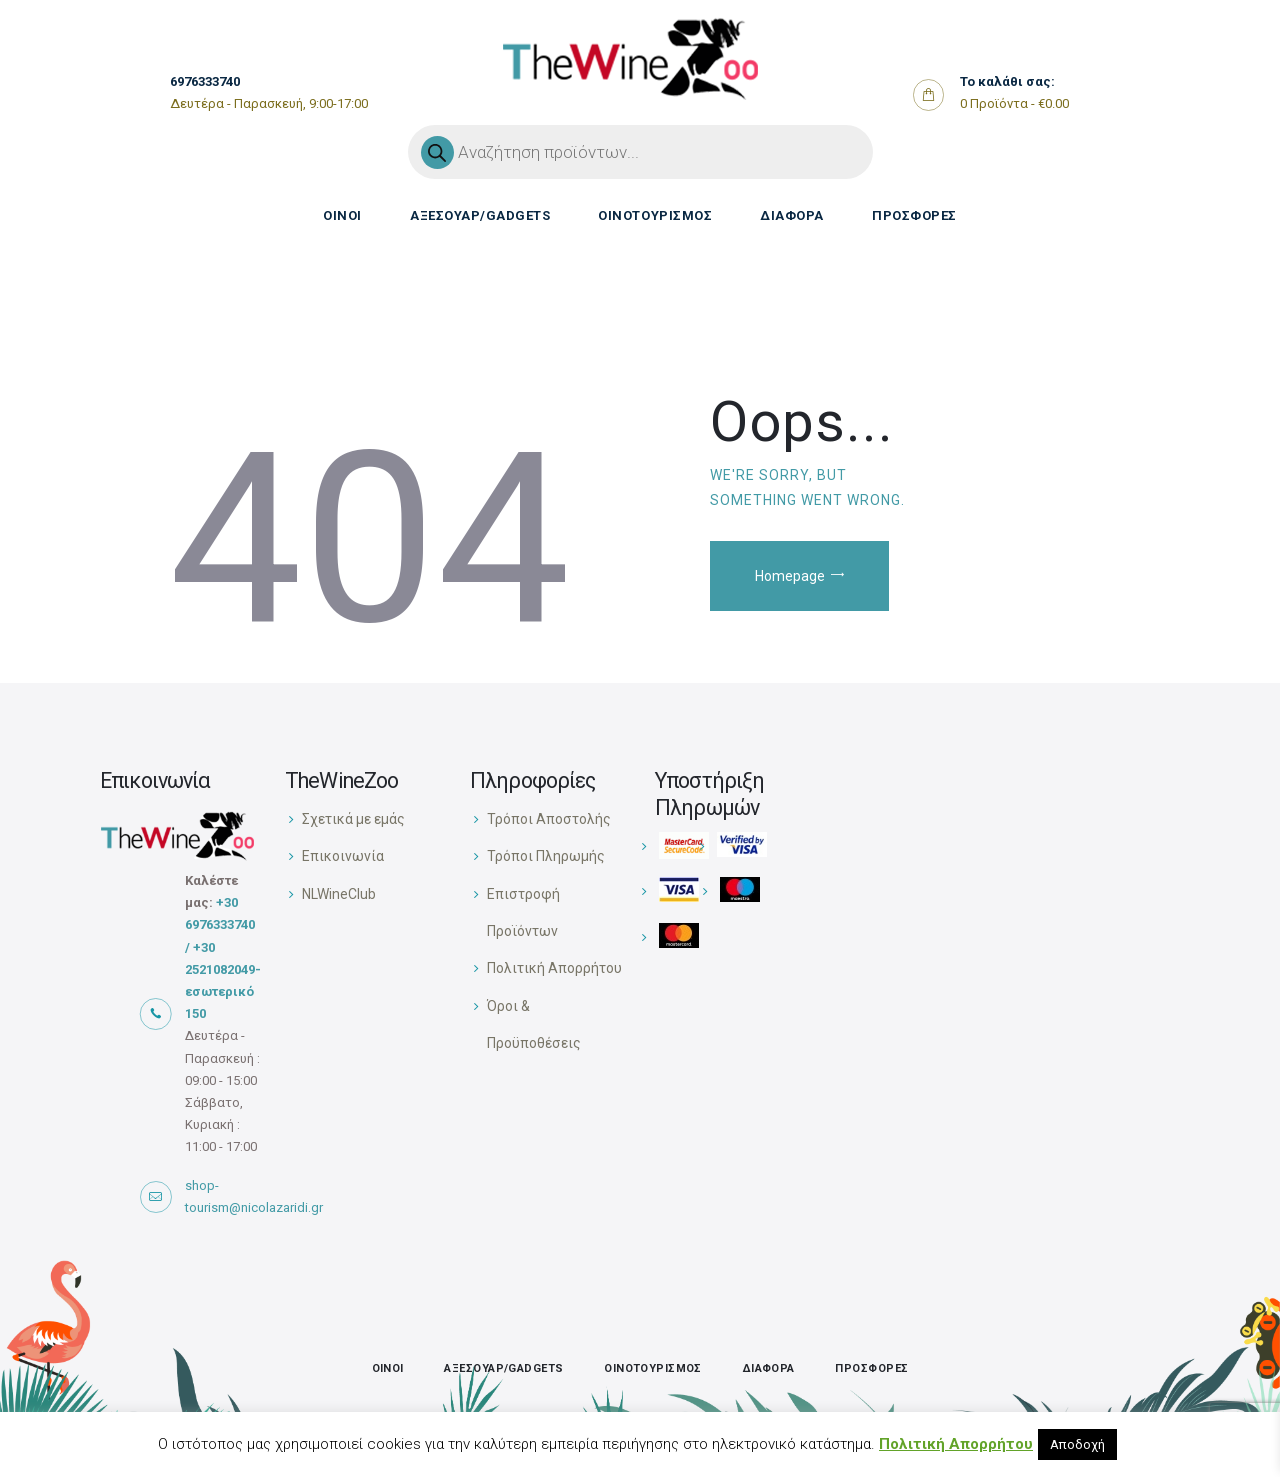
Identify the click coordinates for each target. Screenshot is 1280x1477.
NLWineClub (339, 894)
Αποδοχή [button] (1077, 1444)
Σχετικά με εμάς (353, 819)
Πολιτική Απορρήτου (554, 968)
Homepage (790, 576)
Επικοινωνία (343, 856)
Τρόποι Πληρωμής (546, 856)
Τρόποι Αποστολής (549, 819)
